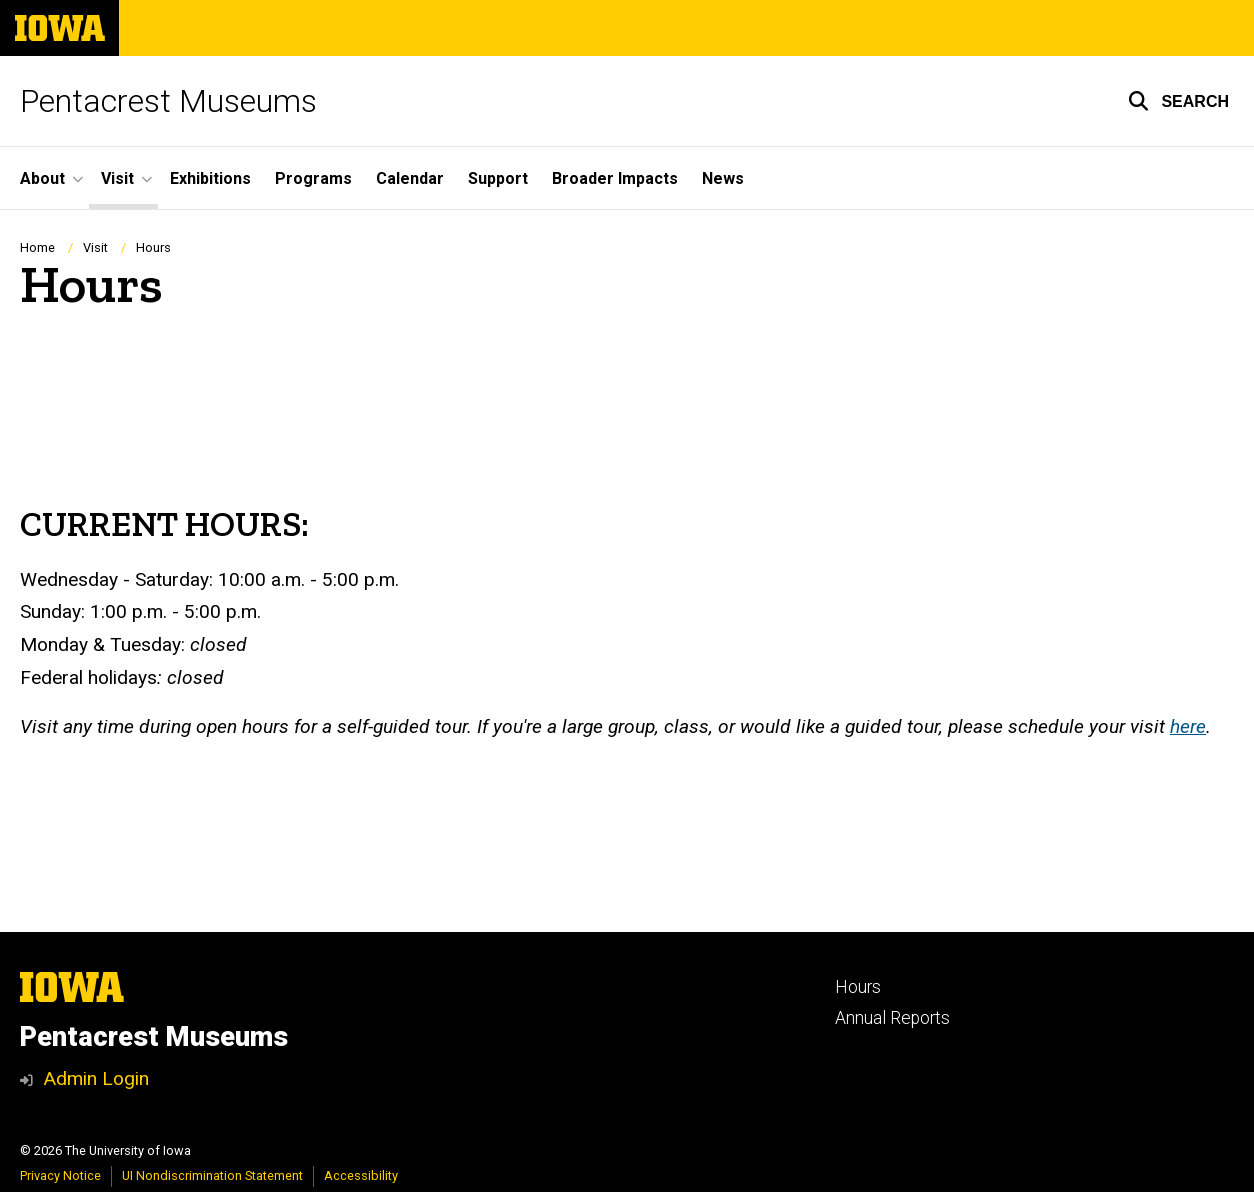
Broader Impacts (615, 178)
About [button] (42, 178)
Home (37, 247)
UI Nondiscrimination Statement (212, 1175)
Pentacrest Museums (168, 101)
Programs (313, 178)
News (723, 178)
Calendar (410, 178)
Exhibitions (210, 178)
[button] (1178, 101)
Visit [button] (117, 178)
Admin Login (96, 1078)
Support (498, 178)
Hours (858, 987)
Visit (95, 247)
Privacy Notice (60, 1175)
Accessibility (361, 1175)
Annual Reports (892, 1018)
